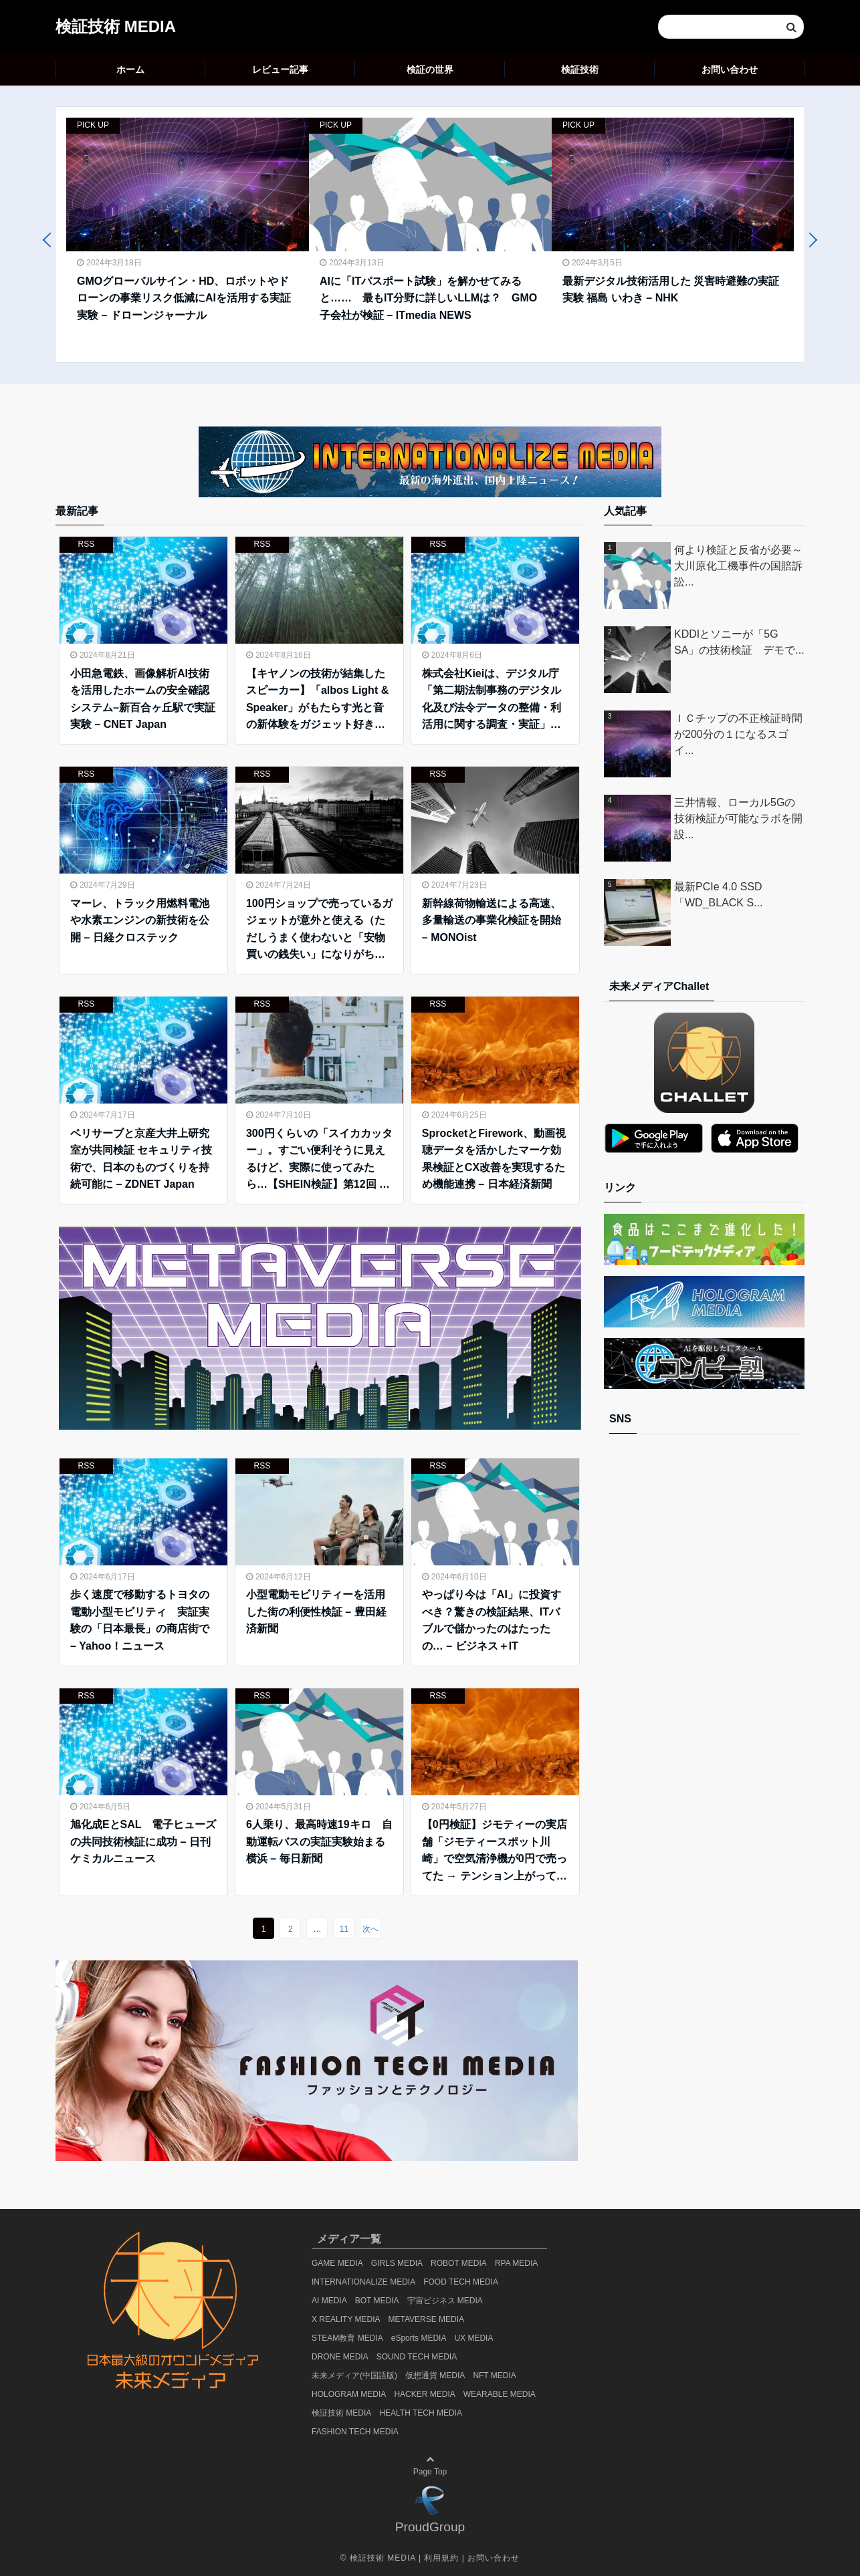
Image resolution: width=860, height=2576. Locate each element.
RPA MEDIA (516, 2263)
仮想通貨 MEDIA (435, 2375)
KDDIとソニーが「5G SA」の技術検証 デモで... (739, 642)
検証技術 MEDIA (116, 26)
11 (344, 1929)
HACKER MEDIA (424, 2394)
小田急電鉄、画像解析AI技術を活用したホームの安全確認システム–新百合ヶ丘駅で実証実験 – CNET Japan (142, 699)
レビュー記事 (280, 69)
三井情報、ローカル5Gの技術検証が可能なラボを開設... (738, 818)
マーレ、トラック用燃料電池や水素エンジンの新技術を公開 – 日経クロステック (139, 920)
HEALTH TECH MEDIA (420, 2413)
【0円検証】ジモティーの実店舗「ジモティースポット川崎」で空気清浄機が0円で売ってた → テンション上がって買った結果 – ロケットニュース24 (494, 1851)
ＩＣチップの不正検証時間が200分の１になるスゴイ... (738, 734)
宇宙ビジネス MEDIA (445, 2300)
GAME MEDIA (337, 2263)
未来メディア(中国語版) (354, 2375)
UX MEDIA (473, 2338)
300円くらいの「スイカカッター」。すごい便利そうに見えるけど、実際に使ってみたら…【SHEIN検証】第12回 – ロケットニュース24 (319, 1160)
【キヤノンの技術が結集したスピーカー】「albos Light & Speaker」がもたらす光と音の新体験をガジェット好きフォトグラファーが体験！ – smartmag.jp (317, 700)
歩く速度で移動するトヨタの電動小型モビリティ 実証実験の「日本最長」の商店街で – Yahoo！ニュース (139, 1620)
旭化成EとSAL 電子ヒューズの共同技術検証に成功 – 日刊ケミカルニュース (143, 1841)
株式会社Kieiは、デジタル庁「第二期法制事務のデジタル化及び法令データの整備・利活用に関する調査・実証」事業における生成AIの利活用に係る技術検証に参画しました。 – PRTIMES (491, 700)
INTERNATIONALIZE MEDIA (363, 2282)
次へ (370, 1929)
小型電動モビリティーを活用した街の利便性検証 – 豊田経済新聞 (316, 1611)
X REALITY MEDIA (346, 2319)
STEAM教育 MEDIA (347, 2338)
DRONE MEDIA (340, 2356)
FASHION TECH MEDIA (355, 2431)
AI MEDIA (329, 2300)
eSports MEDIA (419, 2338)
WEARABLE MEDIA (499, 2394)
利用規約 (441, 2558)
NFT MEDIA (494, 2375)
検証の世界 (430, 69)
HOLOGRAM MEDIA (349, 2394)
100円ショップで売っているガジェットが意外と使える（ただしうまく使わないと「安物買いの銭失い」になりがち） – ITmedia (319, 930)
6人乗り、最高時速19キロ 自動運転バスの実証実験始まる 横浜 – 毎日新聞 (319, 1841)
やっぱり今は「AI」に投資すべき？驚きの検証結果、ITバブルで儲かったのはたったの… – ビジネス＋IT (491, 1620)
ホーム (130, 69)
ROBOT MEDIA (459, 2263)
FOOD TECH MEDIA (460, 2282)
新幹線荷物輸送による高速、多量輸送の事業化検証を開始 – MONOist (491, 920)
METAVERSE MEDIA (427, 2319)
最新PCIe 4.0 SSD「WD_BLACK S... (718, 894)
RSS (86, 544)
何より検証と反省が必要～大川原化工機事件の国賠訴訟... (738, 566)
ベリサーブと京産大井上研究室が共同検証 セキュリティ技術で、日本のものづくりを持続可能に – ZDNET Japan (141, 1159)
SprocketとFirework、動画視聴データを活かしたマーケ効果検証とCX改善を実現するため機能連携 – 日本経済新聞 (494, 1159)
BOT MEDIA (377, 2300)
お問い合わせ (730, 69)
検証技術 (580, 69)
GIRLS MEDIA (397, 2263)
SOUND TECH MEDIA (417, 2356)
